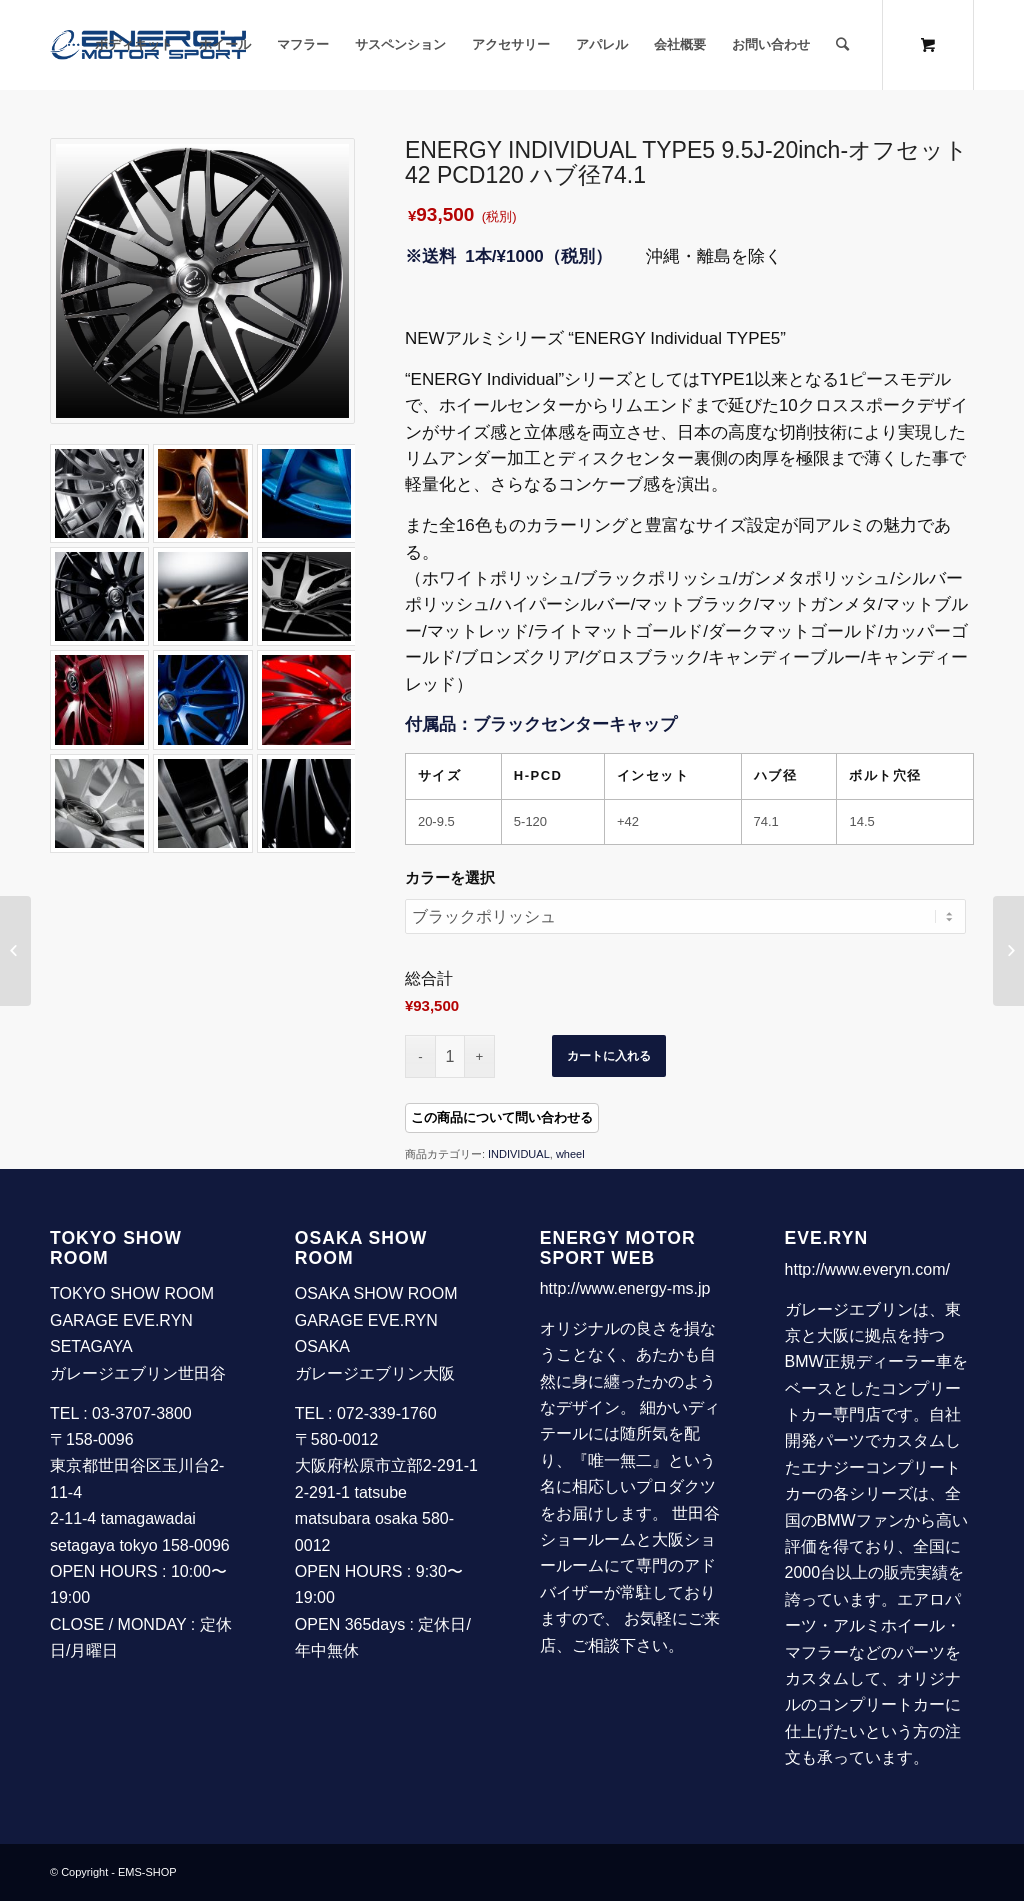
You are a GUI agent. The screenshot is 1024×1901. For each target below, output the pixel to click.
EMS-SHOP (147, 1872)
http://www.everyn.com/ (867, 1269)
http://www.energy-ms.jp (625, 1288)
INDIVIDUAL (519, 1154)
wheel (570, 1154)
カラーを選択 (450, 878)
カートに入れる (609, 1056)
